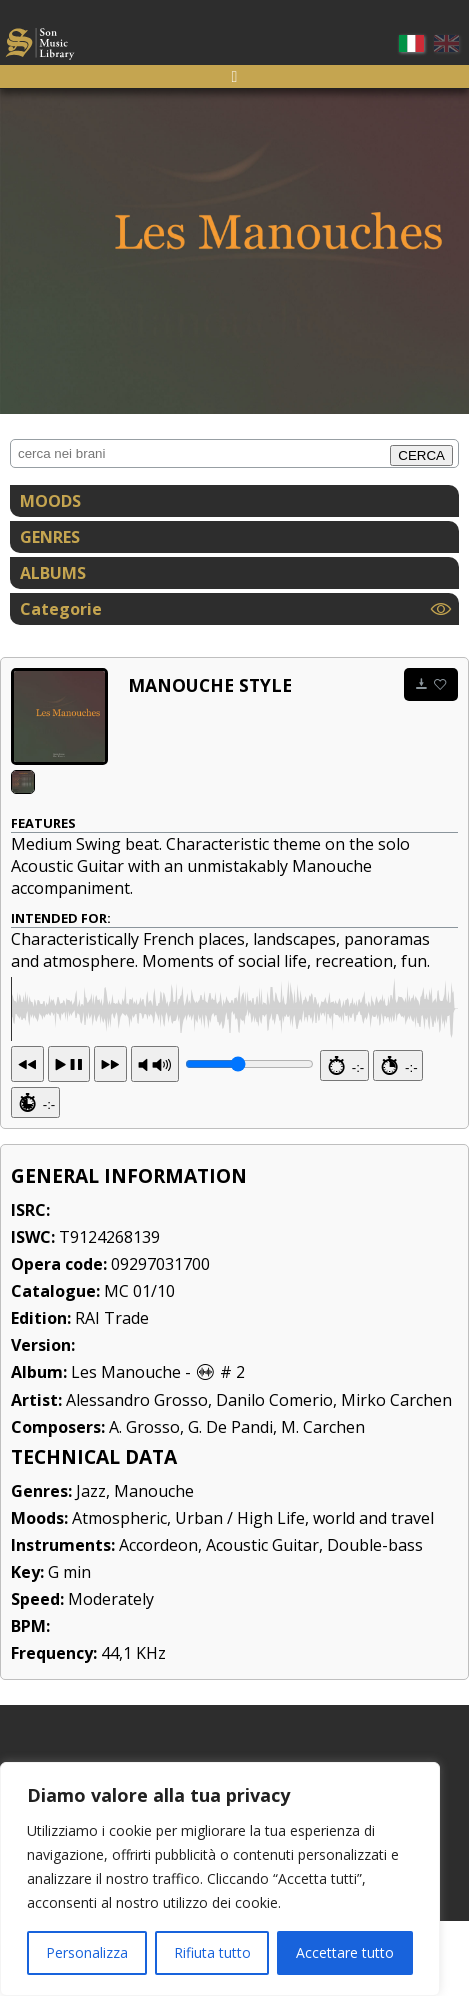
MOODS (50, 501)
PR (155, 1139)
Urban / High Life (240, 1593)
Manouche (154, 1566)
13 (69, 1139)
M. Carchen (323, 1502)
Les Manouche (126, 1447)
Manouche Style (210, 685)
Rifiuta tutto (212, 1952)
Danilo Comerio (274, 1475)
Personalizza (87, 1952)
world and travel (373, 1593)
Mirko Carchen (396, 1475)
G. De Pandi (230, 1502)
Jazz (91, 1566)
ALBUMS (53, 573)
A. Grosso (144, 1502)
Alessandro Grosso (137, 1475)
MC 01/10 (139, 1366)
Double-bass (375, 1620)
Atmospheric (119, 1593)
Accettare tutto (345, 1952)
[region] (220, 1879)
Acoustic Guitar (262, 1620)
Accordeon (158, 1620)
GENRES (50, 537)
